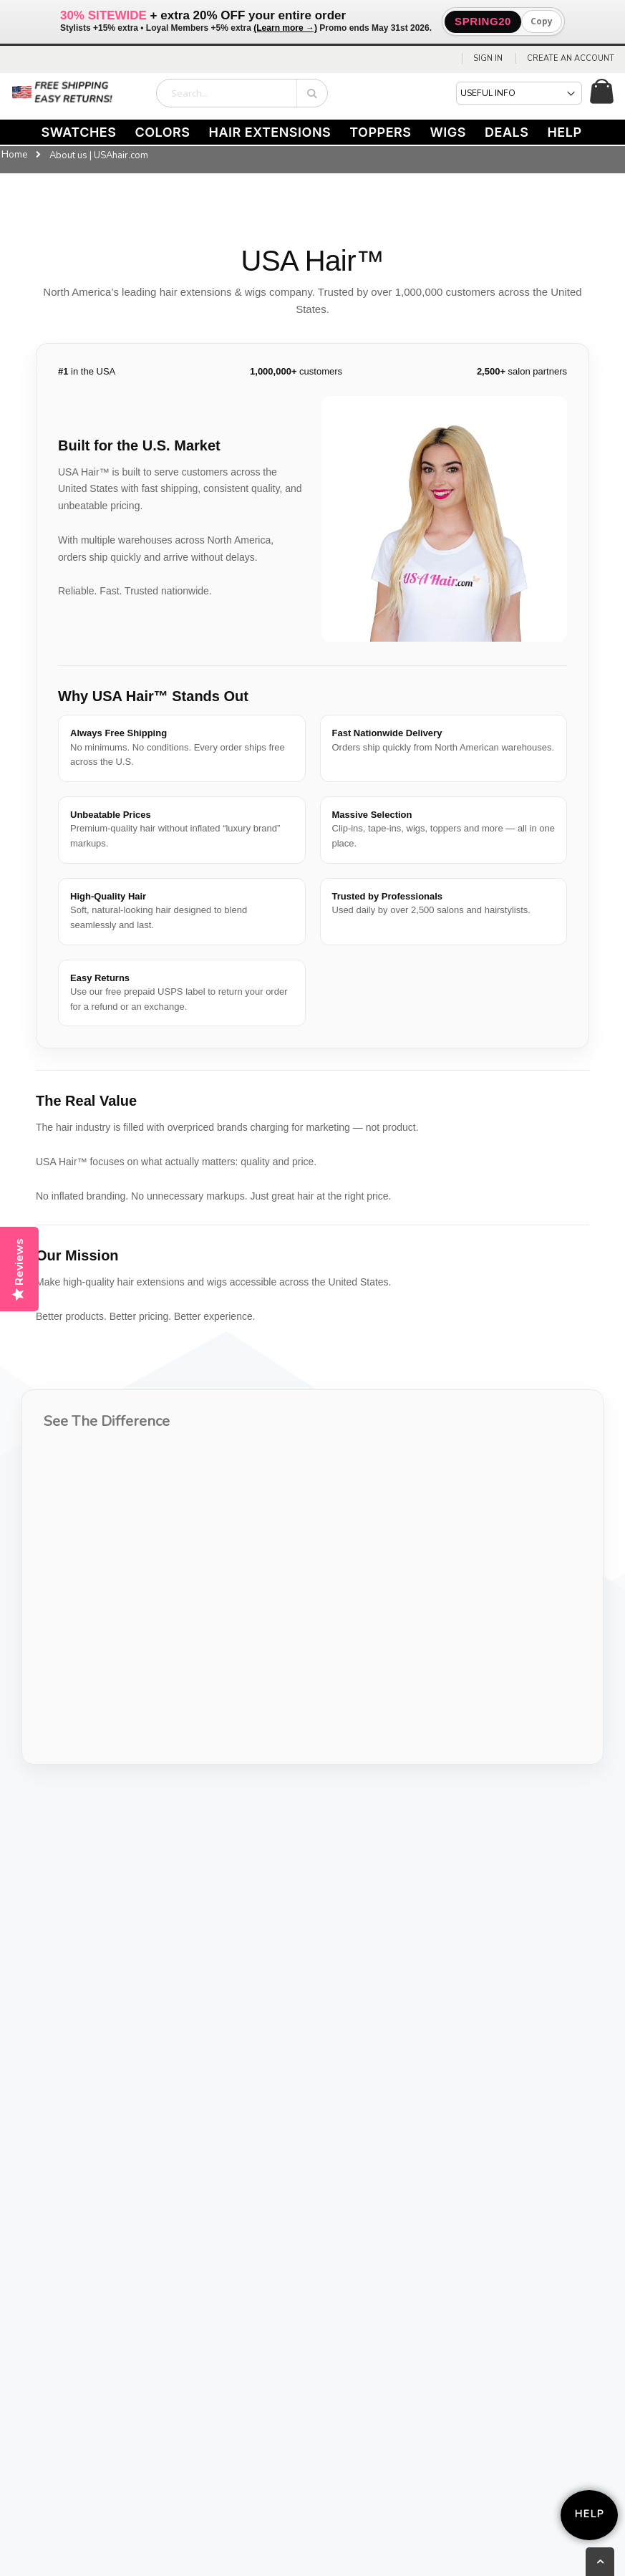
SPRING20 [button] (483, 21)
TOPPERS (380, 132)
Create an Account (570, 58)
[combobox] (242, 93)
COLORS (162, 132)
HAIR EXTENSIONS (270, 132)
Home (14, 154)
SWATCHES (78, 132)
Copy (541, 21)
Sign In (488, 58)
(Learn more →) (285, 28)
